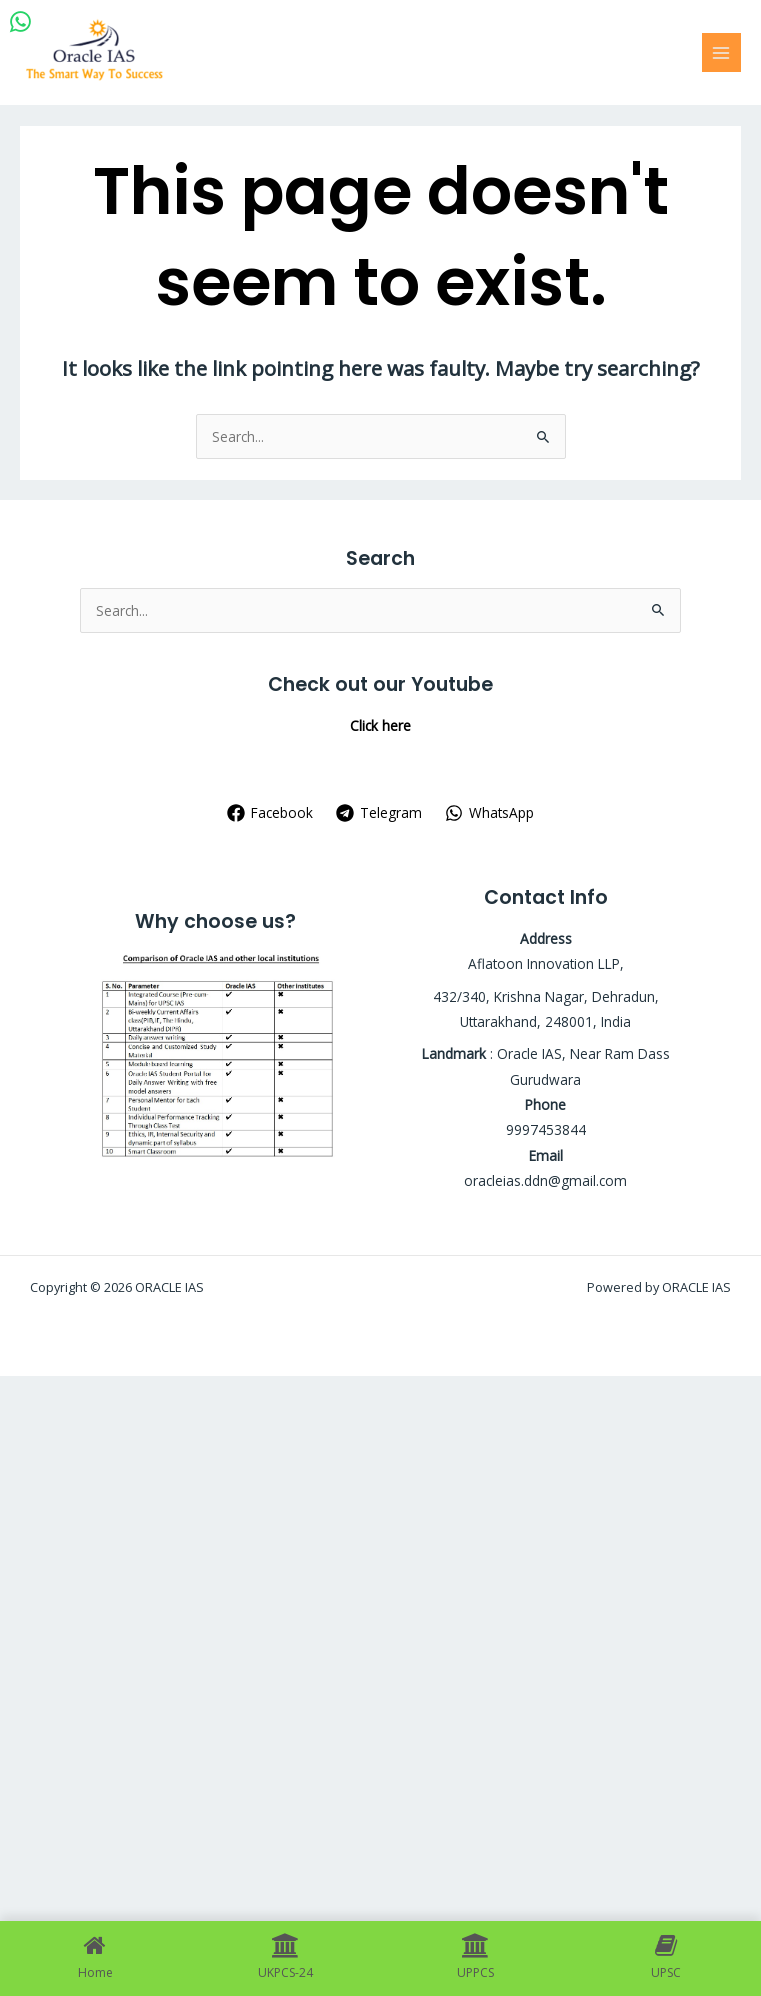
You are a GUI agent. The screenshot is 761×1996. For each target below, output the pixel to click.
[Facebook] (270, 813)
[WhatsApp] (489, 813)
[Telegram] (379, 813)
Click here (380, 725)
